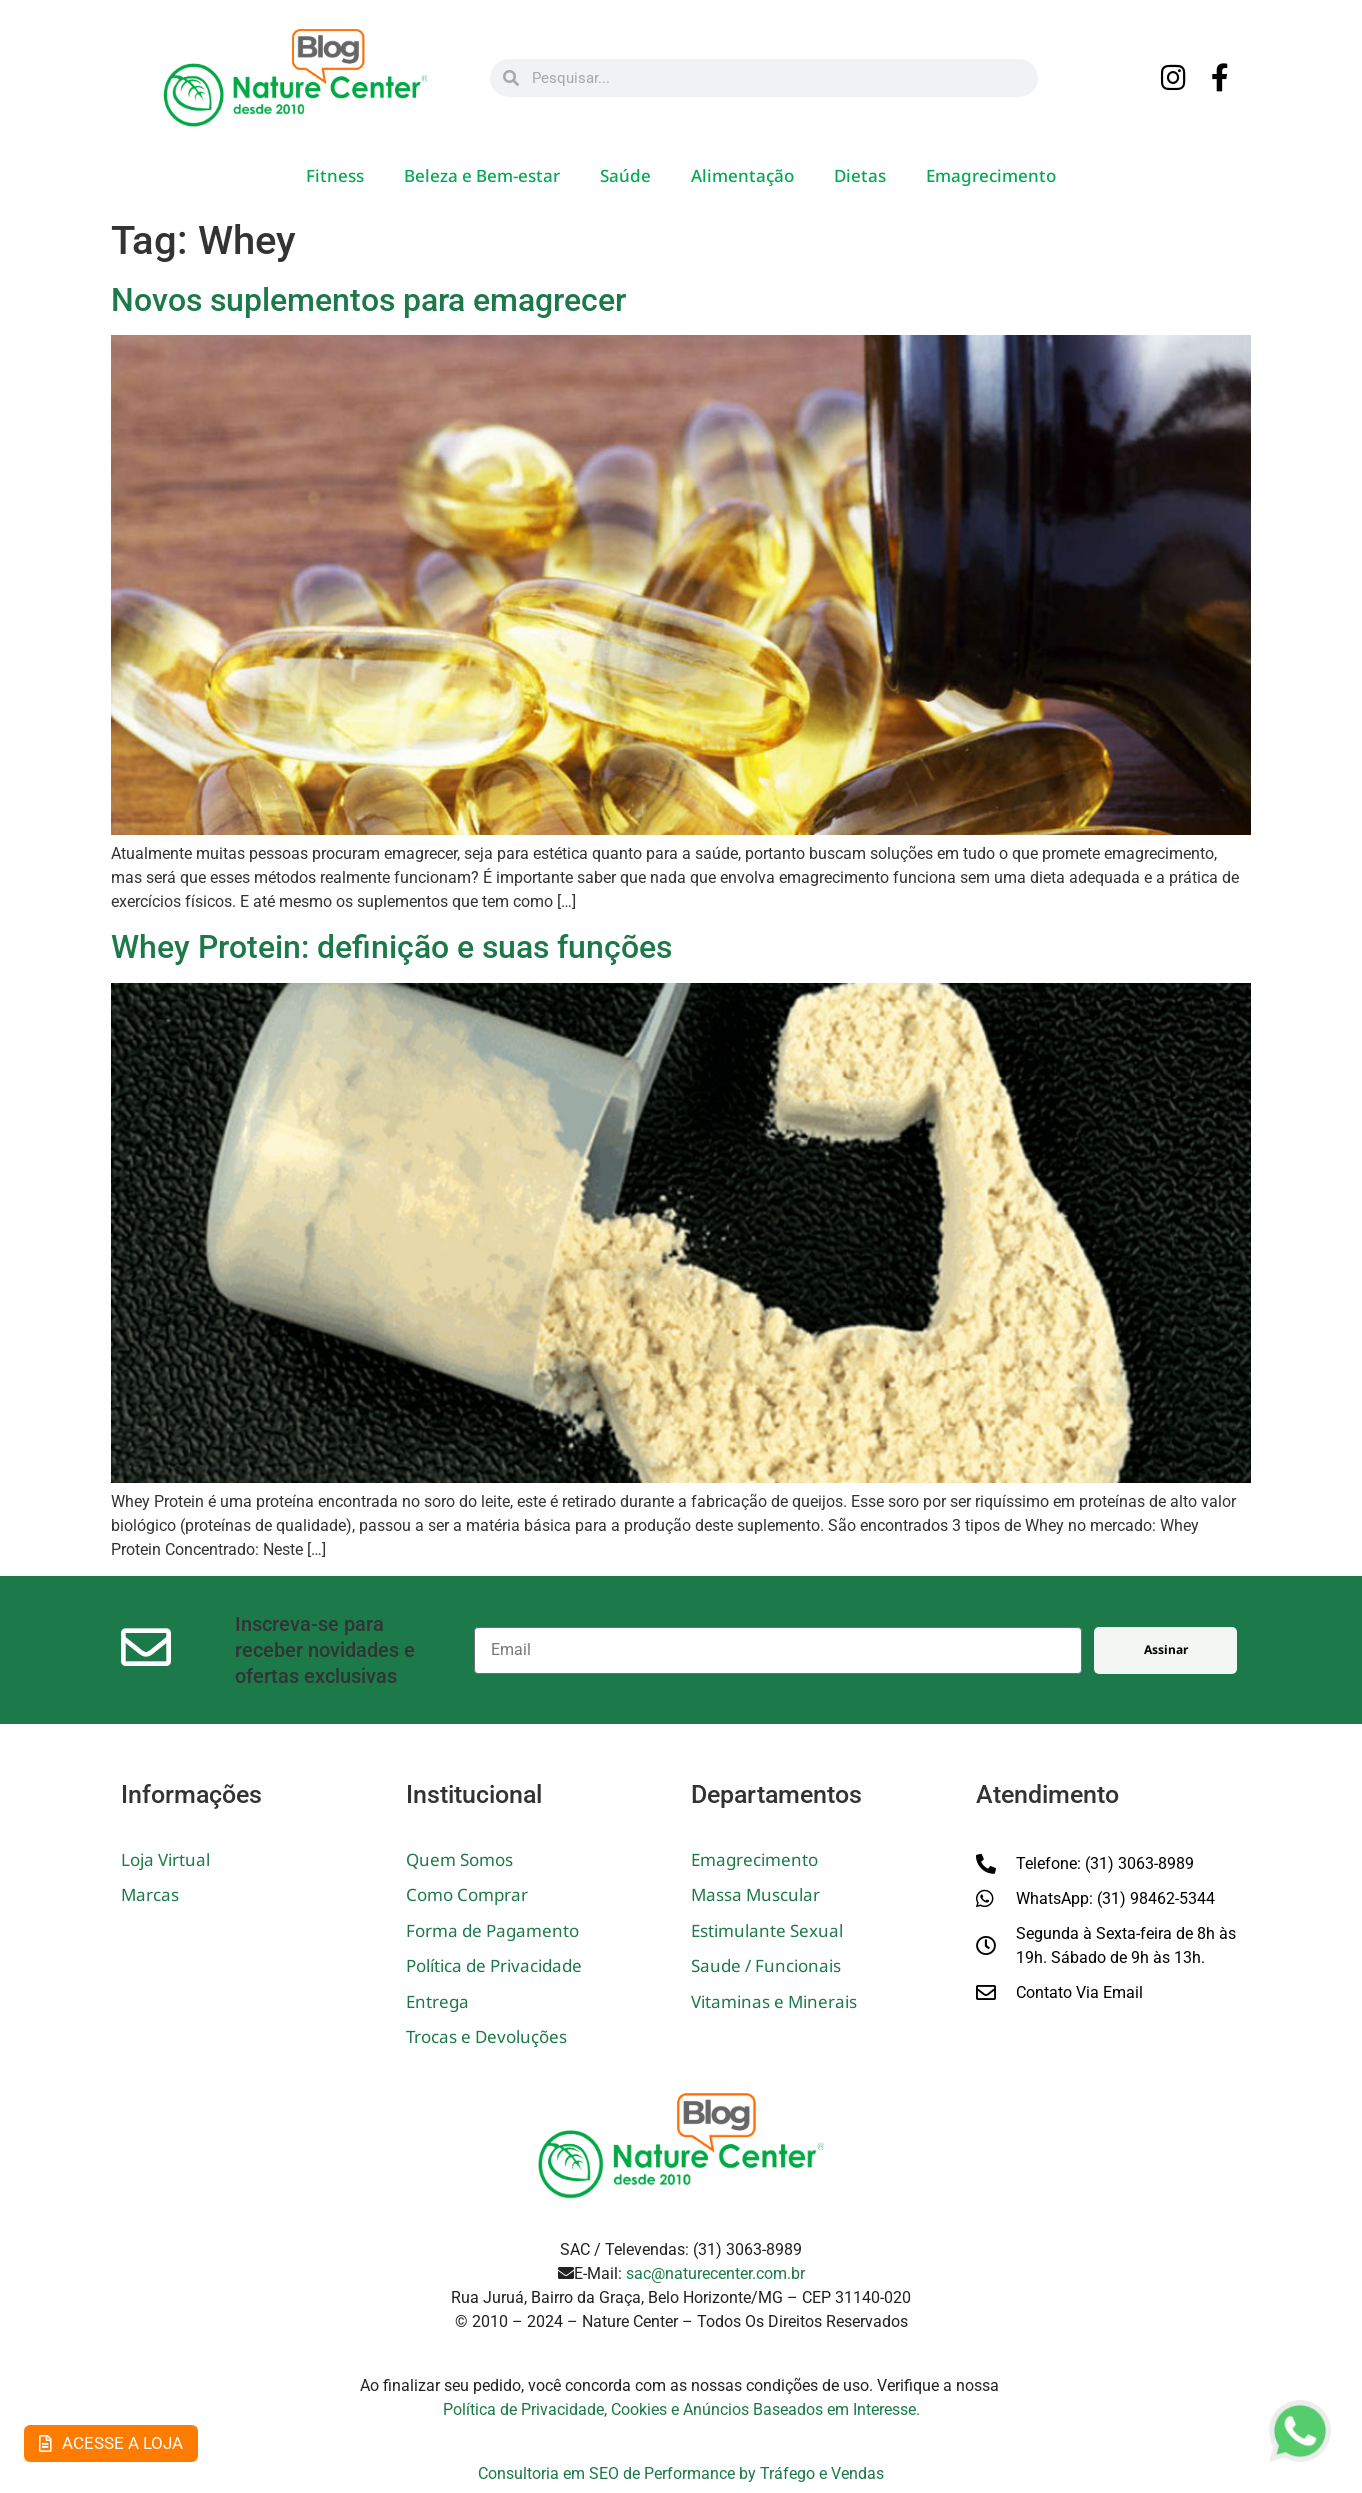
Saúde (625, 175)
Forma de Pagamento (492, 1930)
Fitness (335, 175)
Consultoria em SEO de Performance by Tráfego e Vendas (681, 2473)
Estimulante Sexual (767, 1930)
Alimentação (742, 175)
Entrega (437, 2001)
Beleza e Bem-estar (482, 175)
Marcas (150, 1894)
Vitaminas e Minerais (774, 2001)
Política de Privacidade (494, 1965)
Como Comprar (467, 1894)
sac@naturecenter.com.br (715, 2273)
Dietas (860, 175)
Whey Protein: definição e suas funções (391, 947)
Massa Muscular (755, 1894)
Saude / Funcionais (766, 1965)
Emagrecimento (991, 175)
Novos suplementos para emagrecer (368, 300)
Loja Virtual (165, 1859)
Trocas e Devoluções (486, 2036)
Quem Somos (459, 1859)
